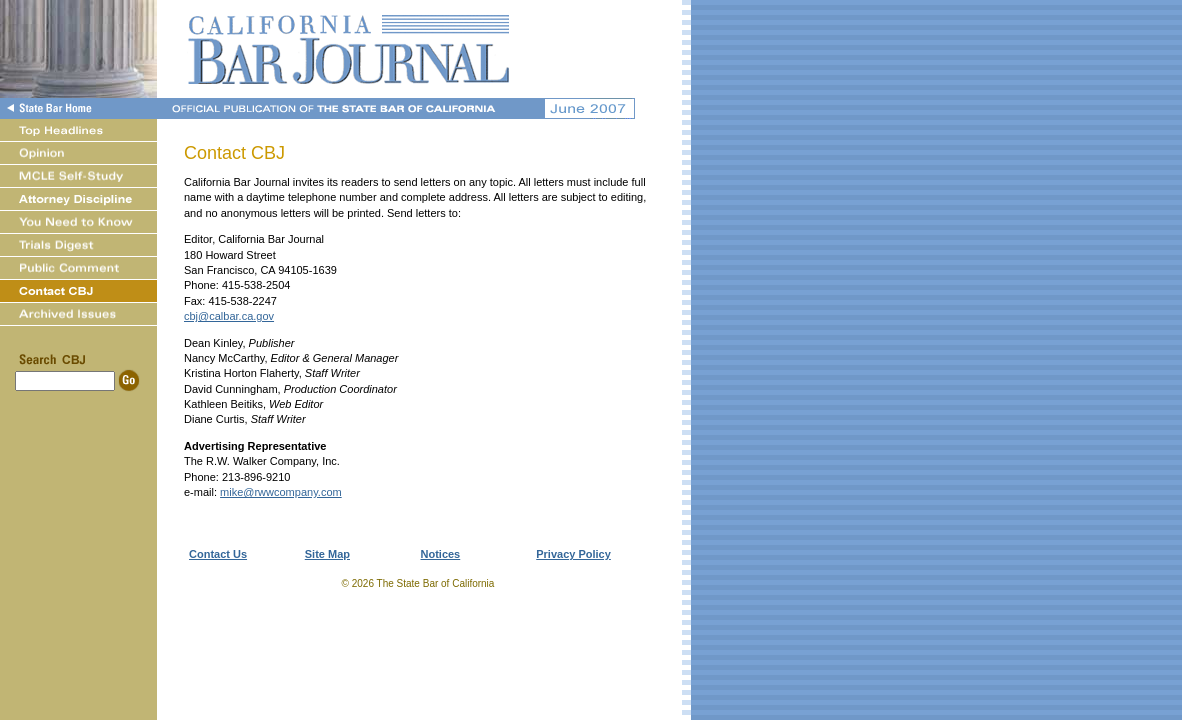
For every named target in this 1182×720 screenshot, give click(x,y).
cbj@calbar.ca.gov (229, 316)
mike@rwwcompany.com (281, 492)
